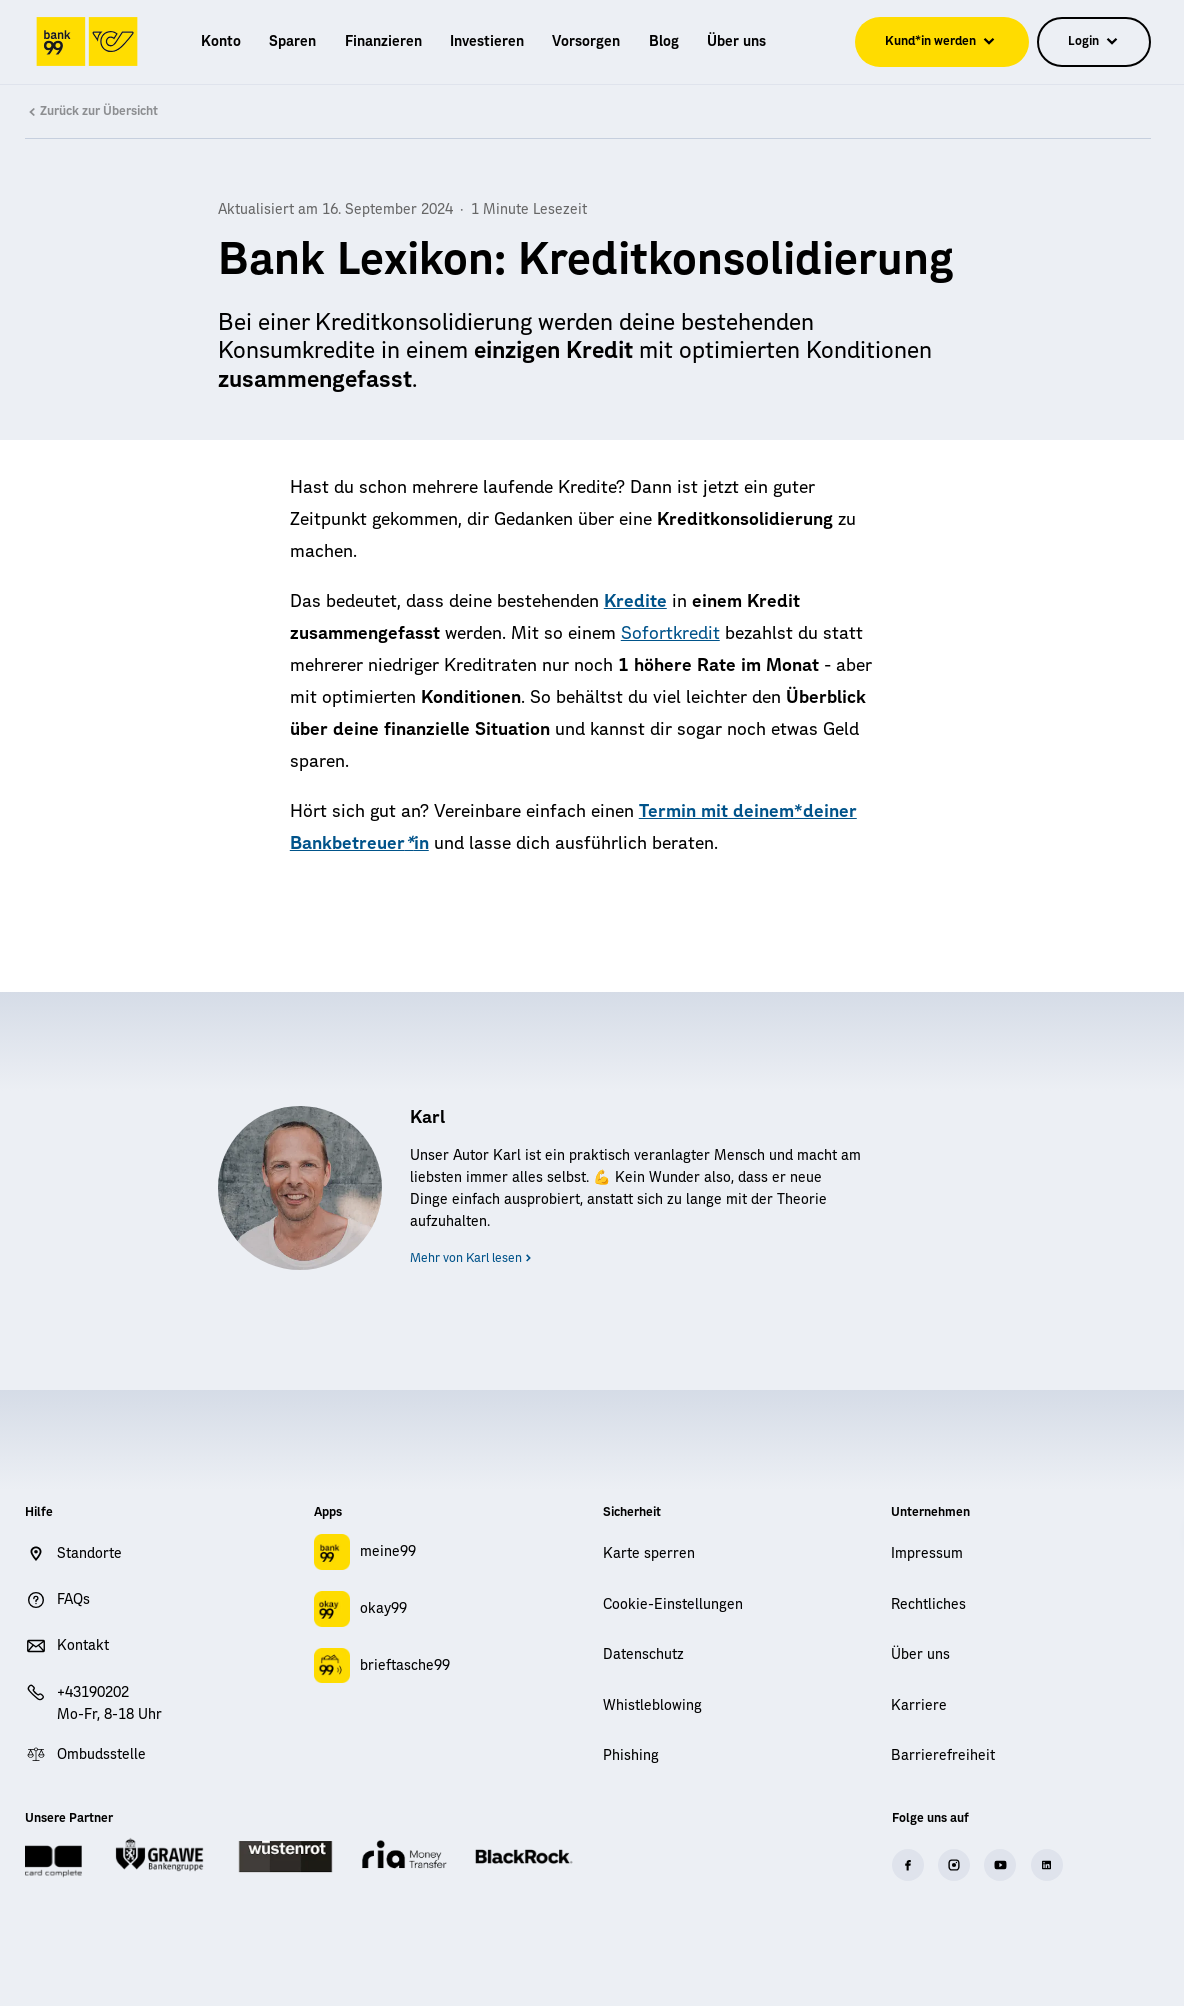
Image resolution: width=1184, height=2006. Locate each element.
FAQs (73, 1600)
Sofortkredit (670, 634)
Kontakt (83, 1646)
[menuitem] (221, 42)
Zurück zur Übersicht (91, 112)
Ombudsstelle (101, 1755)
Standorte (89, 1554)
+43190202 (93, 1693)
